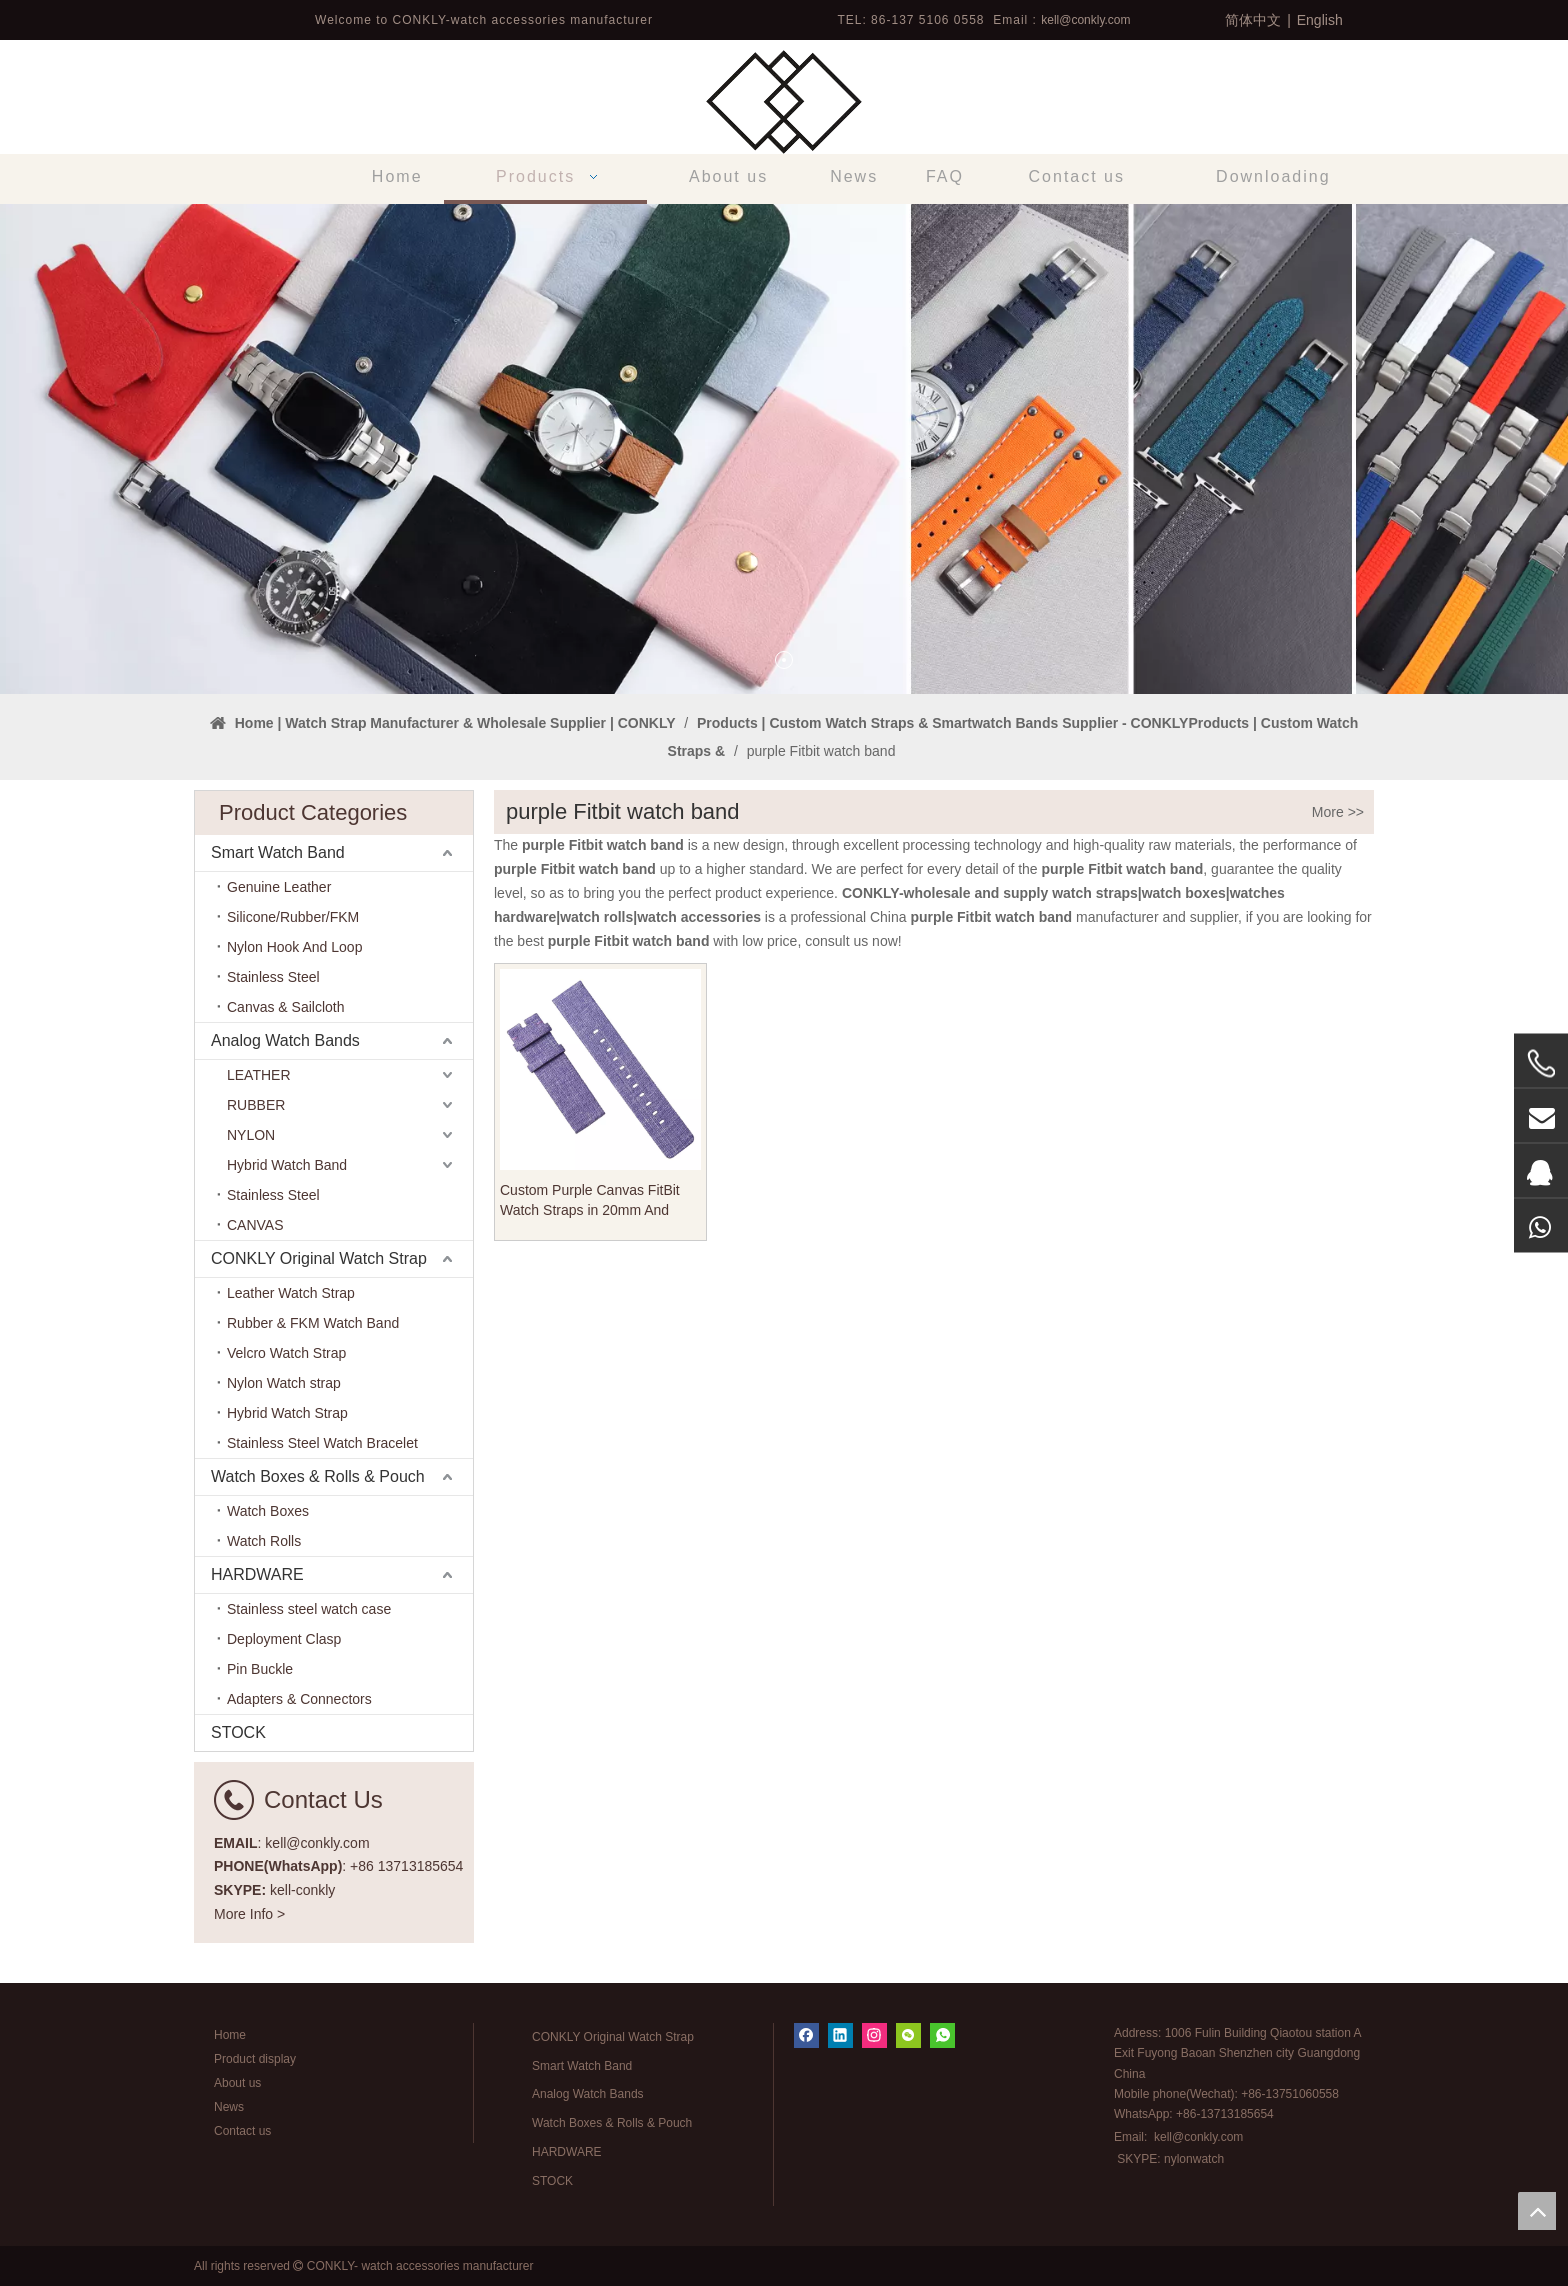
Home (230, 2035)
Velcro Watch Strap (286, 1353)
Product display (255, 2059)
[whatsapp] (942, 2035)
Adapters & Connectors (299, 1699)
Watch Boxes (268, 1511)
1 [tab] (784, 660)
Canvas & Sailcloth (286, 1007)
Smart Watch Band (278, 852)
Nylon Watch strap (284, 1383)
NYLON (251, 1135)
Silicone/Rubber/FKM (293, 917)
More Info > (249, 1914)
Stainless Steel (273, 977)
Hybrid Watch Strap (287, 1413)
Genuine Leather (279, 887)
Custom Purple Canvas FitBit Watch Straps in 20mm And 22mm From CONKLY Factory (593, 1201)
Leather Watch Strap (291, 1293)
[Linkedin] (840, 2035)
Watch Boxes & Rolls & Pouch (318, 1476)
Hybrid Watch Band (287, 1165)
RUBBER (256, 1105)
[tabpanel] (784, 449)
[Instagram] (874, 2035)
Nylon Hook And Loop (294, 947)
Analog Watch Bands (285, 1040)
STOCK (238, 1732)
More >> (1338, 812)
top (1537, 2211)
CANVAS (255, 1225)
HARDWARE (257, 1574)
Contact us (242, 2131)
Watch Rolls (264, 1541)
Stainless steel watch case (309, 1609)
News (229, 2107)
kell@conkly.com (1085, 20)
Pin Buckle (260, 1669)
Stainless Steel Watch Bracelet (322, 1443)
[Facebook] (806, 2035)
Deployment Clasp (284, 1639)
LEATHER (259, 1075)
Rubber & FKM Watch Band (313, 1323)
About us (237, 2083)
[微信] (908, 2035)
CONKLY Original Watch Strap (319, 1258)
